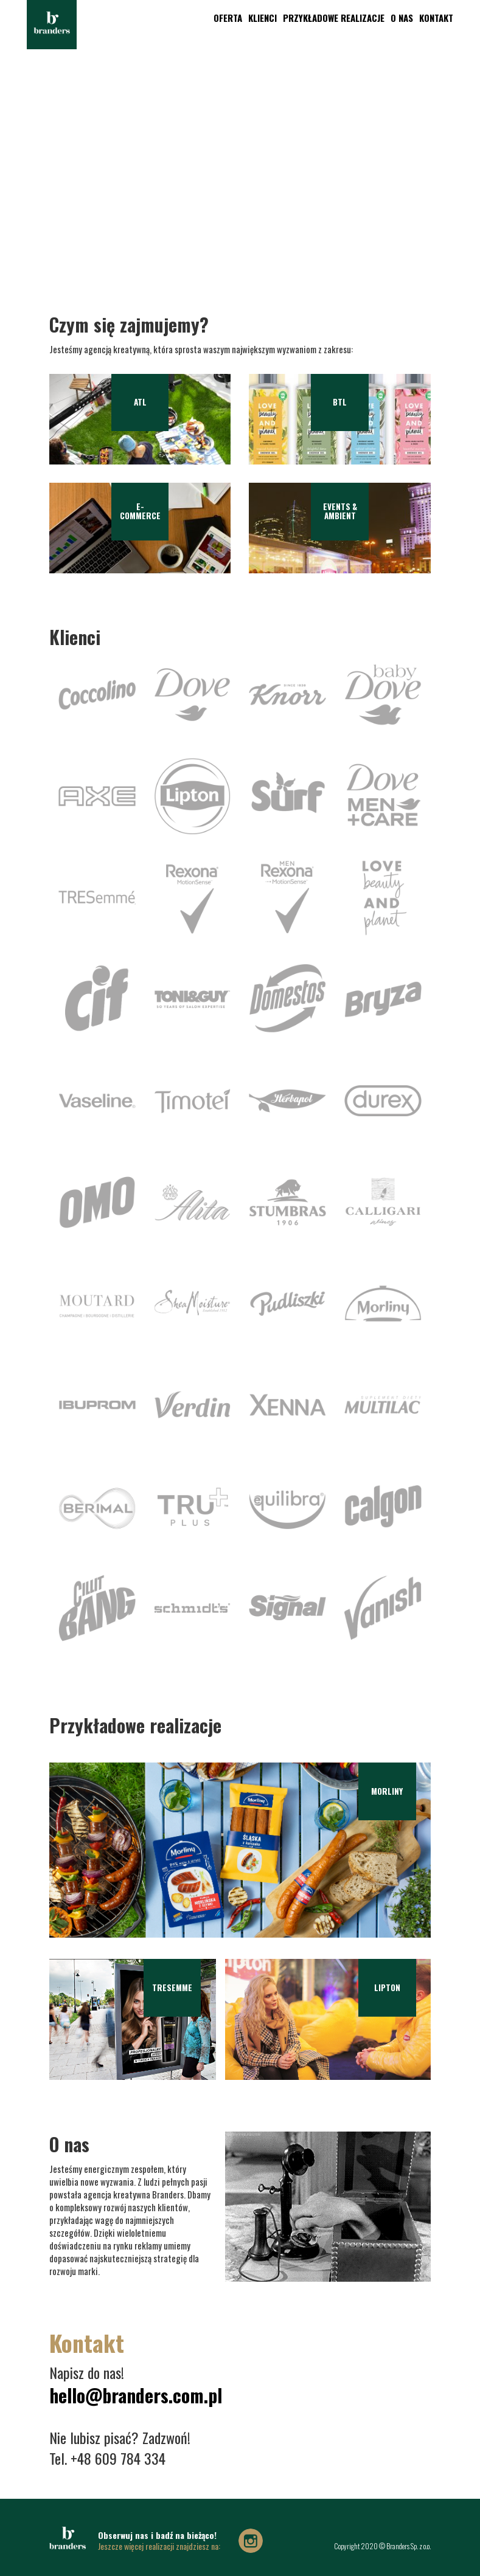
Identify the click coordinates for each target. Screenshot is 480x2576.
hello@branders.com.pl (135, 2396)
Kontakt (429, 18)
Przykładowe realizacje (327, 18)
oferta (221, 18)
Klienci (256, 18)
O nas (395, 18)
